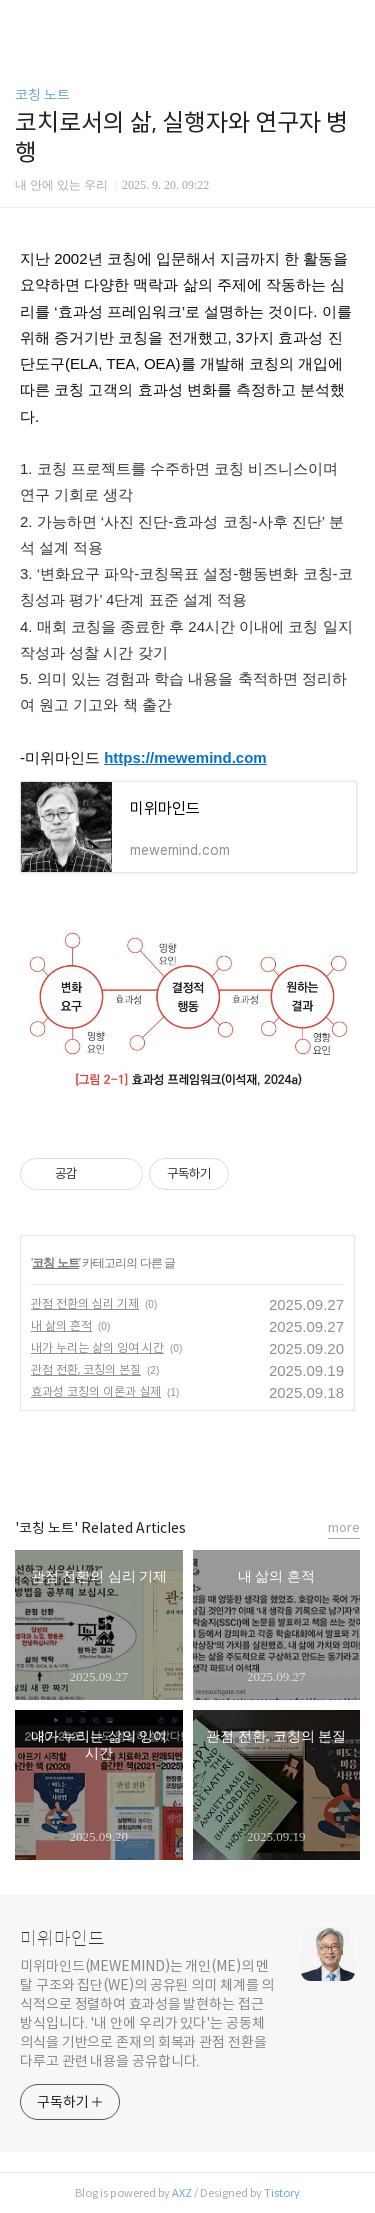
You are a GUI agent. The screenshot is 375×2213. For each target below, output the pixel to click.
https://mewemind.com (185, 757)
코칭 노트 (42, 95)
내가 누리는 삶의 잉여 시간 (97, 1347)
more (344, 1527)
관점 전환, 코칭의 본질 (86, 1369)
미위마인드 (62, 1939)
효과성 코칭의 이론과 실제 (96, 1391)
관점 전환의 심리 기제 (85, 1303)
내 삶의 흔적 (61, 1325)
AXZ (182, 2193)
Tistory (282, 2193)
